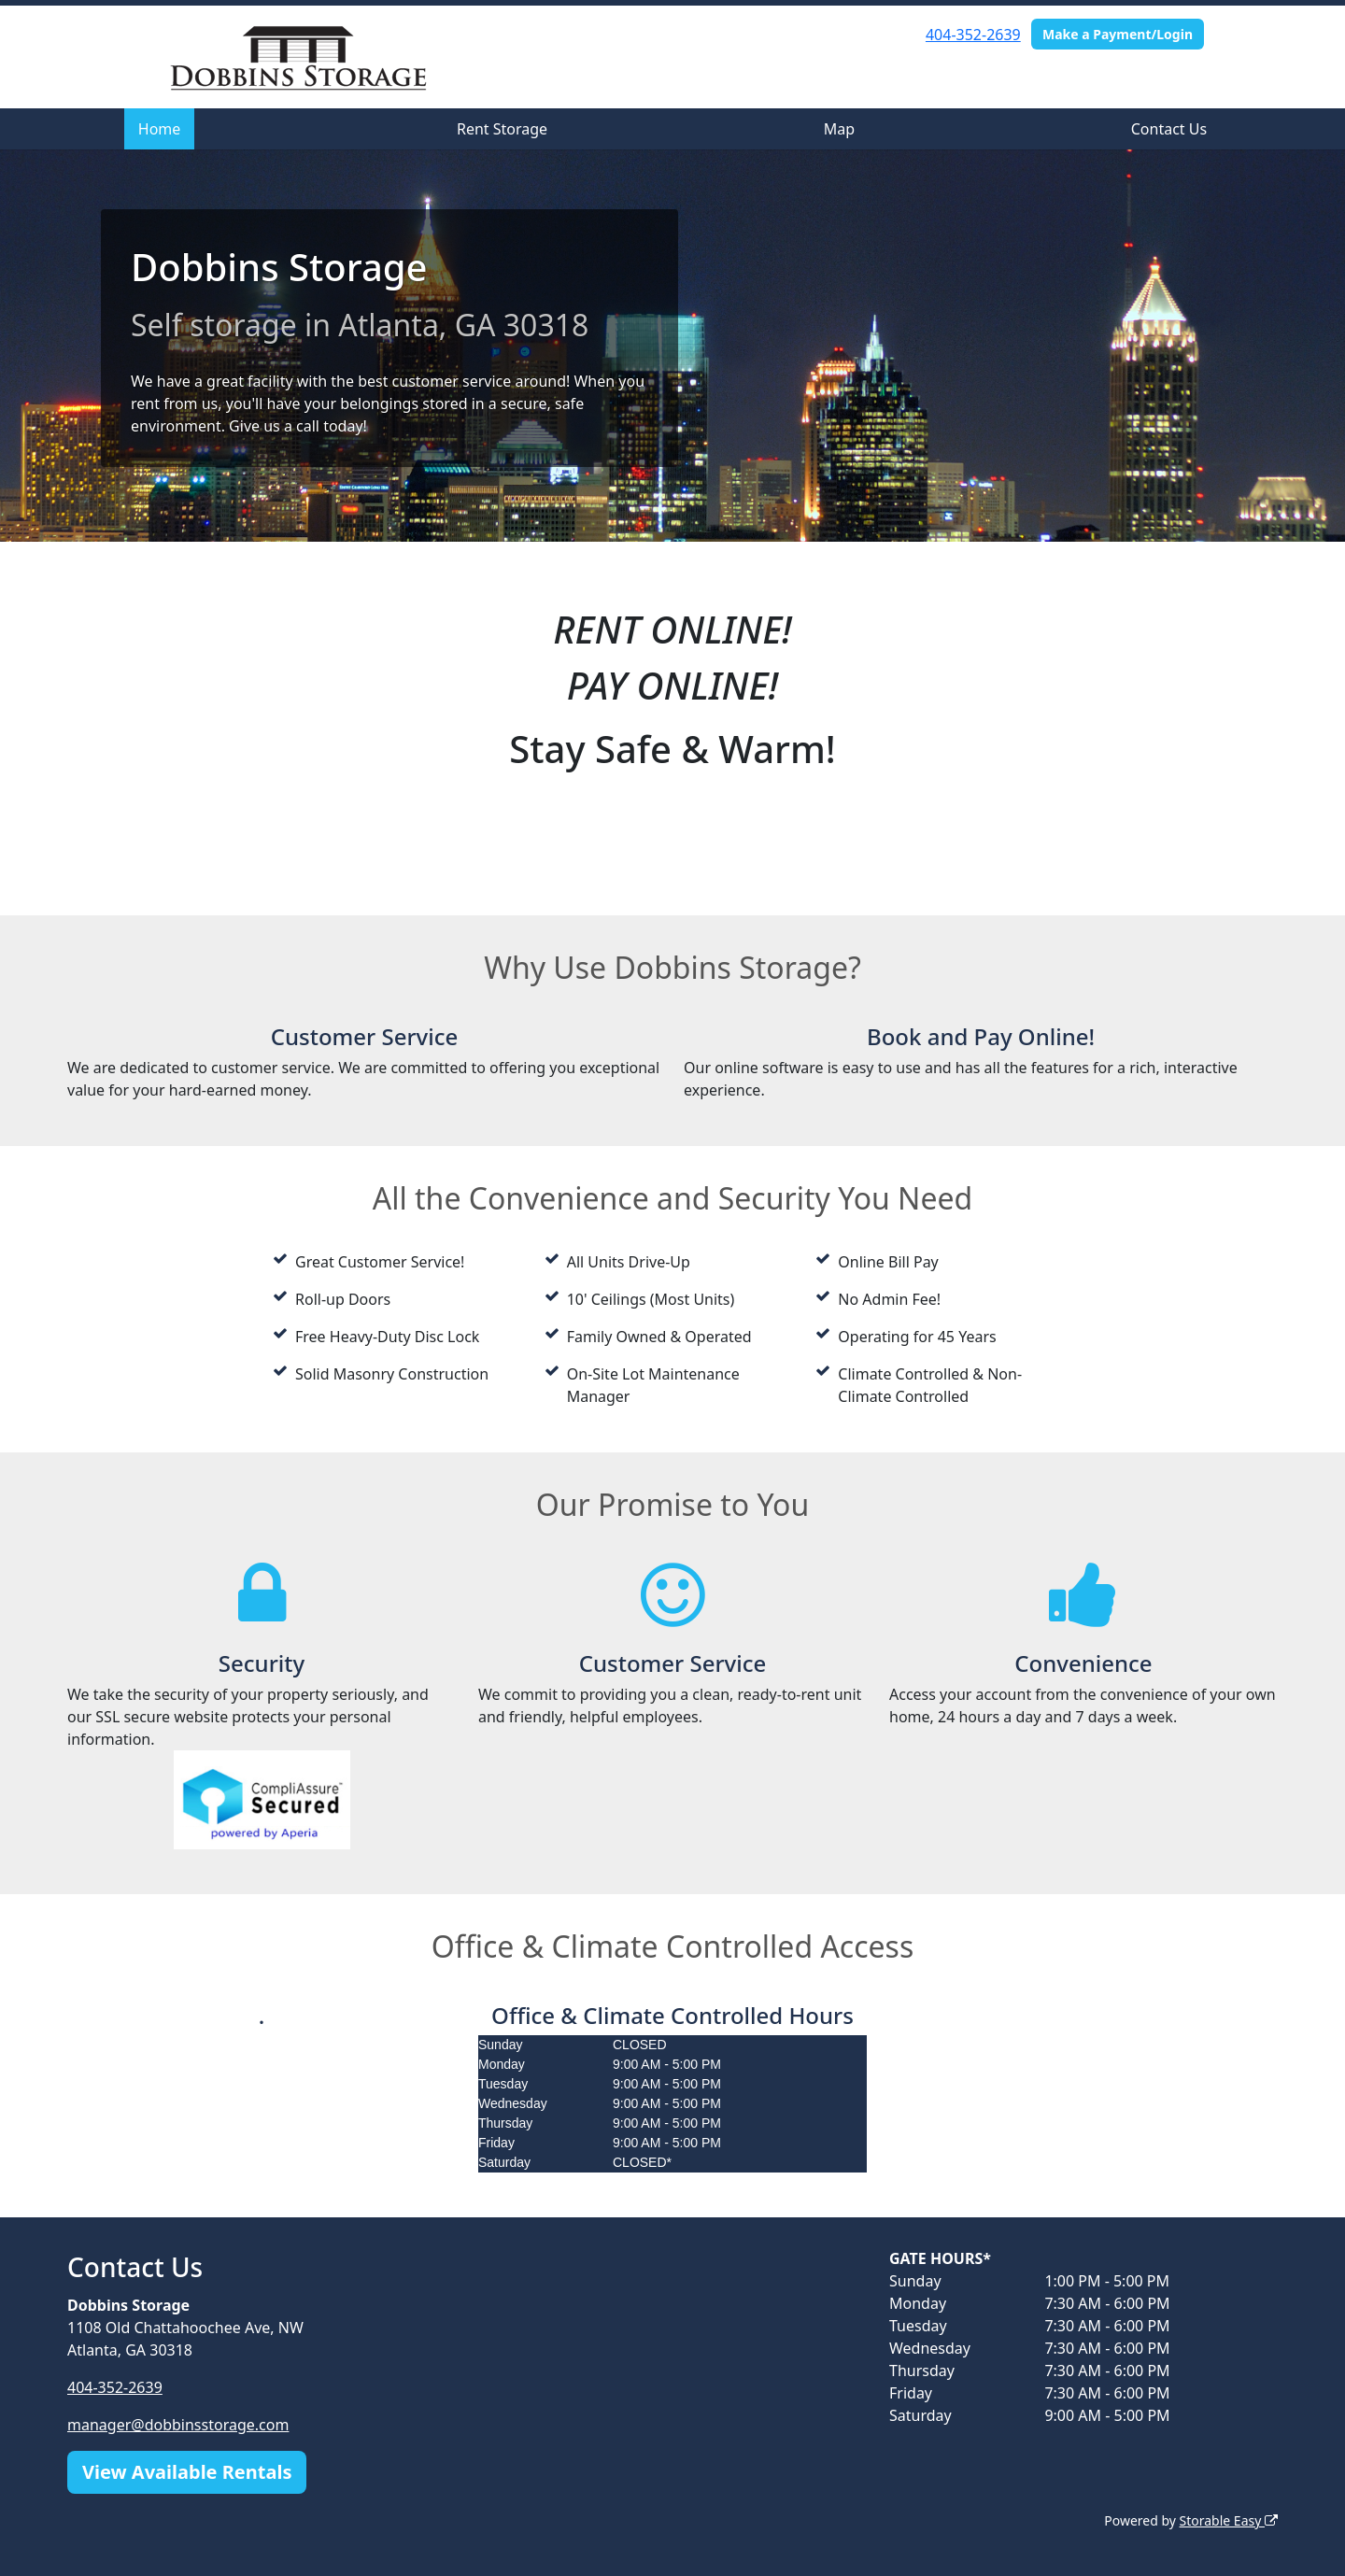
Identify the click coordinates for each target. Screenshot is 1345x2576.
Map (839, 129)
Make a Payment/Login (1117, 34)
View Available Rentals (186, 2471)
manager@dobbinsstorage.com (178, 2424)
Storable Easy (1229, 2520)
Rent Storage (502, 129)
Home (159, 129)
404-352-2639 (973, 34)
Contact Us (1169, 129)
